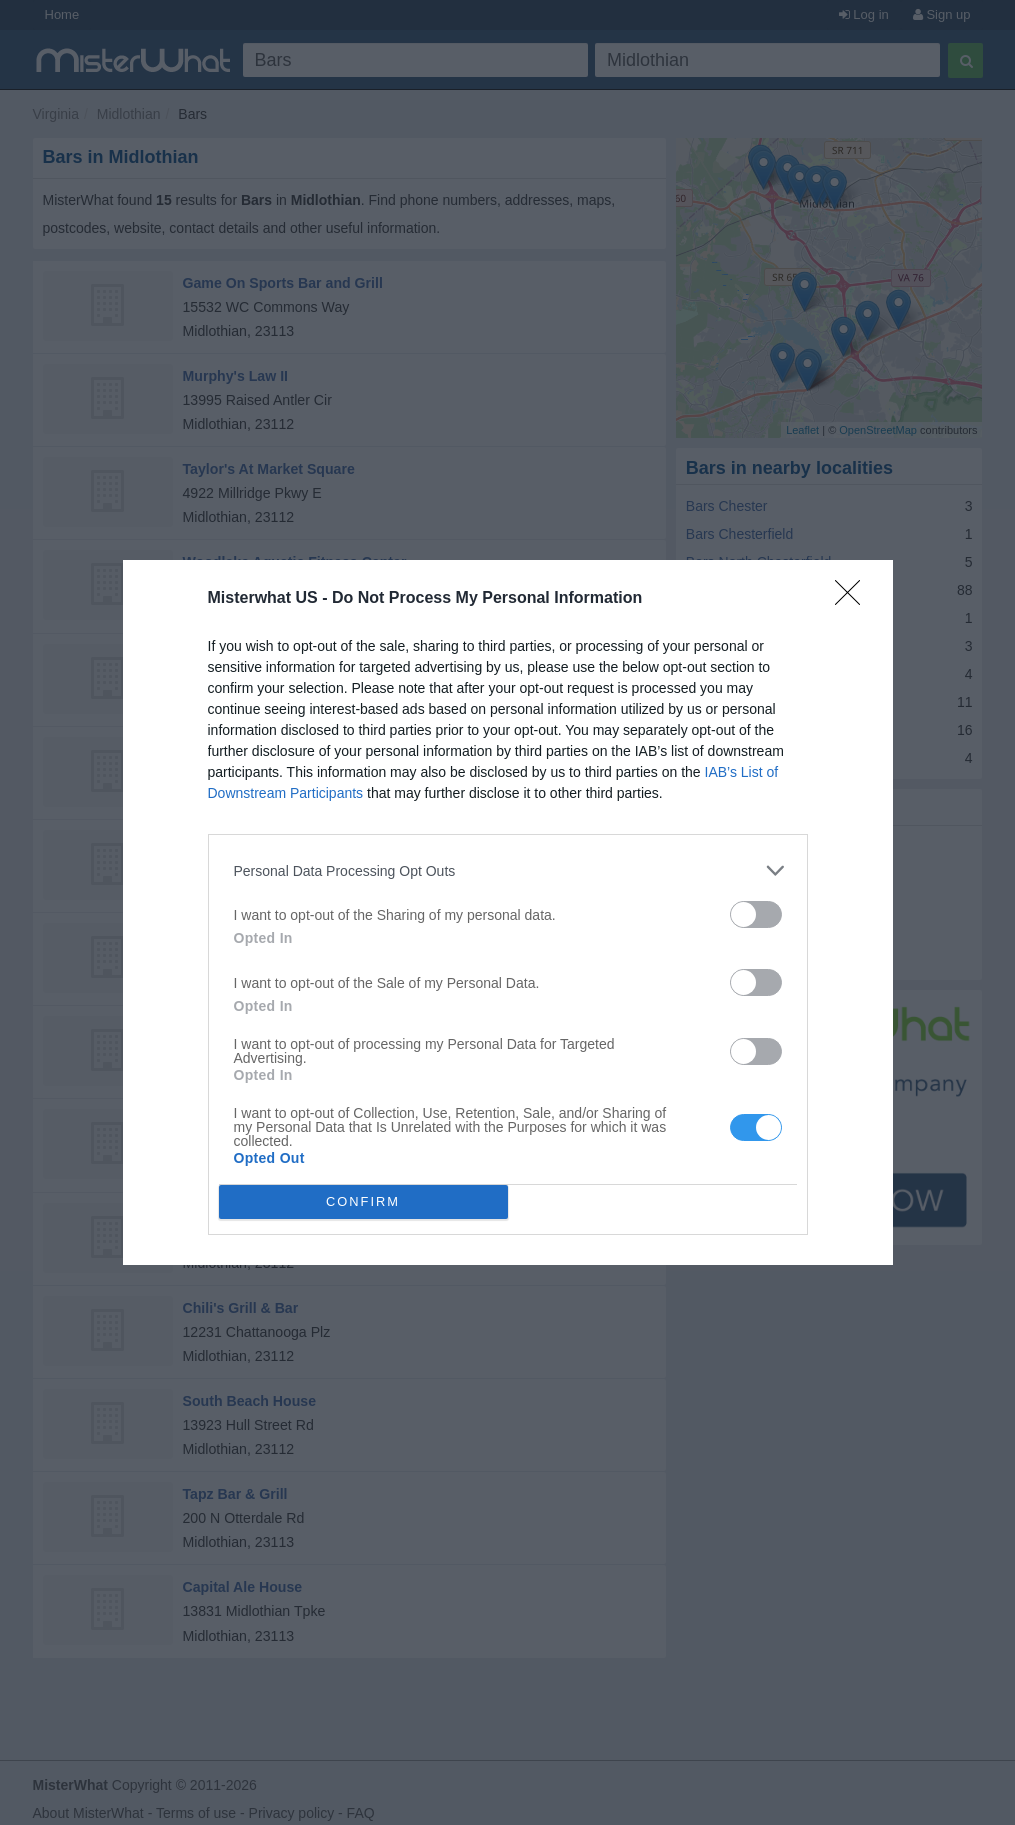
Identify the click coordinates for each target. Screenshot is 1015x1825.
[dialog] (508, 912)
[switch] (756, 914)
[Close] (854, 599)
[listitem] (508, 870)
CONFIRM (363, 1202)
